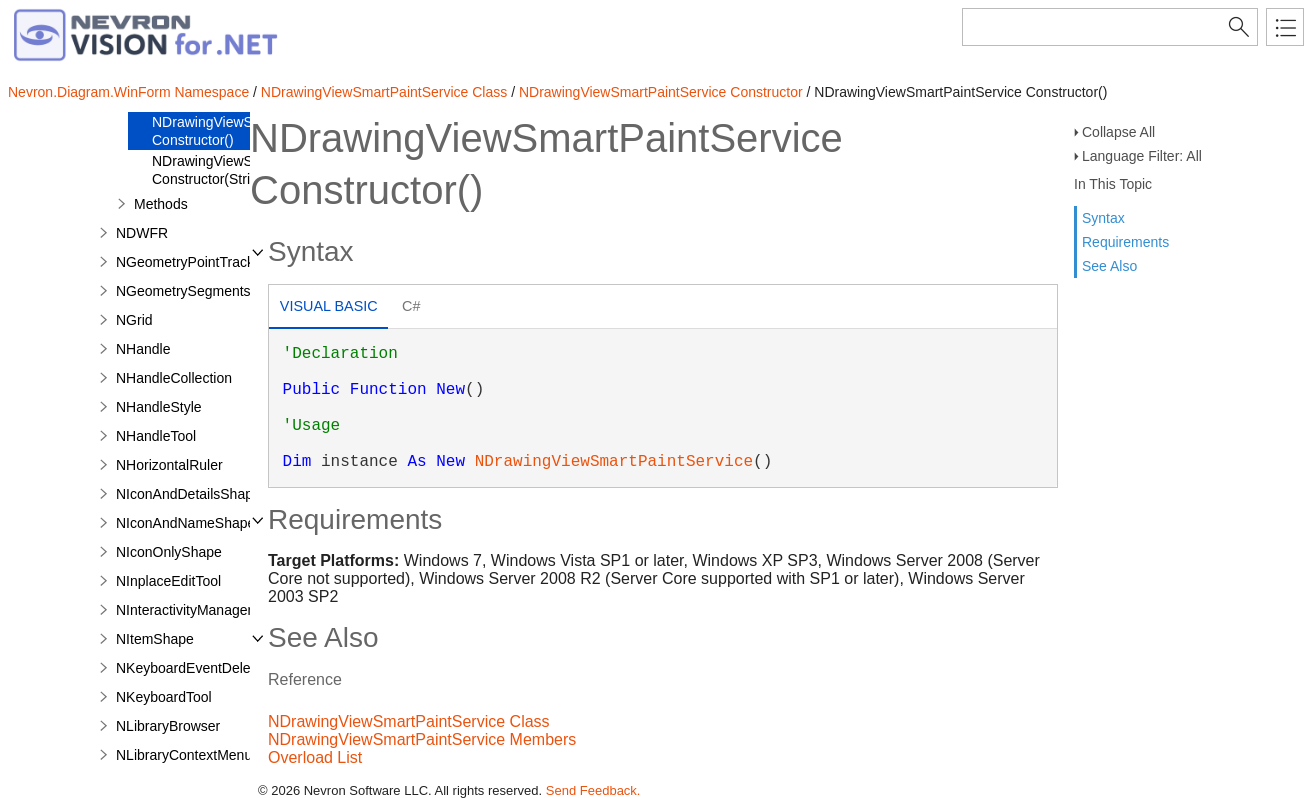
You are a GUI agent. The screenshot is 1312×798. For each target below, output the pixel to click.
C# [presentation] (411, 306)
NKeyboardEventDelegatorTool (212, 668)
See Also (1109, 266)
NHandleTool (156, 436)
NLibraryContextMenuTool (197, 755)
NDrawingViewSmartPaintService (614, 462)
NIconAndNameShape (185, 523)
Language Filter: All (1142, 156)
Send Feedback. (593, 790)
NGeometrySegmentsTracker (207, 291)
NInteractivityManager (184, 610)
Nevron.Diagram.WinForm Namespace (128, 92)
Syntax (1103, 218)
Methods (161, 204)
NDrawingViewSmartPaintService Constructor (661, 92)
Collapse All (1118, 132)
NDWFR (142, 233)
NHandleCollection (174, 378)
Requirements (1125, 242)
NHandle (143, 349)
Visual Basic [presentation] (329, 306)
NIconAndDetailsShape (188, 494)
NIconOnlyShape (169, 552)
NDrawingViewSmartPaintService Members (422, 739)
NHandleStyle (159, 407)
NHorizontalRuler (169, 465)
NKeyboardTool (164, 697)
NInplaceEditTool (168, 581)
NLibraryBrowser (168, 726)
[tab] (328, 308)
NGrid (134, 320)
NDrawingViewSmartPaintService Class (384, 92)
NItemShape (155, 639)
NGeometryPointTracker (191, 262)
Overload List (315, 757)
